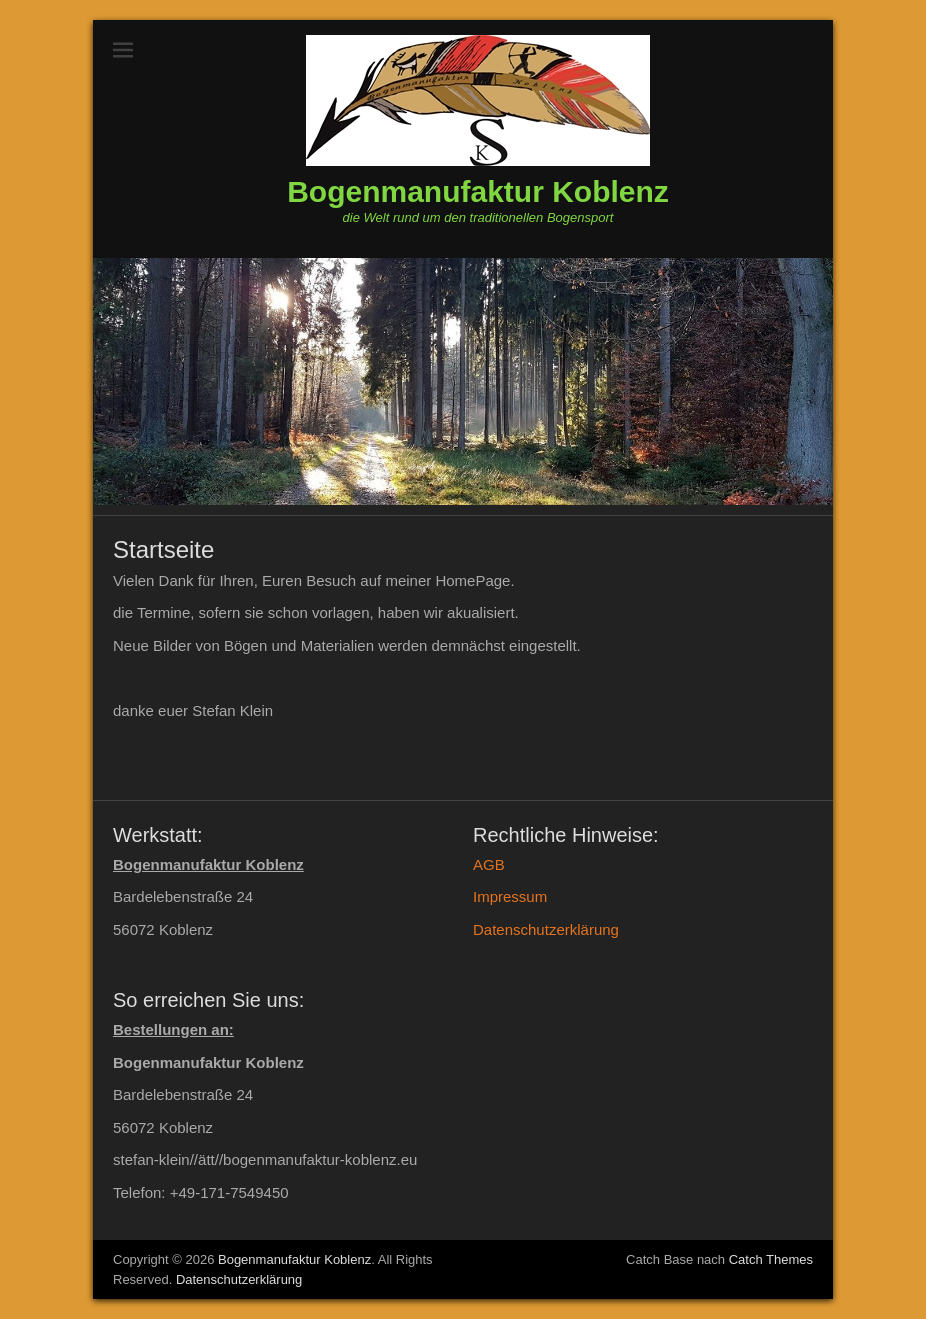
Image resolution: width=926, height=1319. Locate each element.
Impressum (510, 896)
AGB (489, 864)
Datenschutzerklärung (546, 929)
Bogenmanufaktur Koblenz (478, 191)
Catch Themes (771, 1259)
